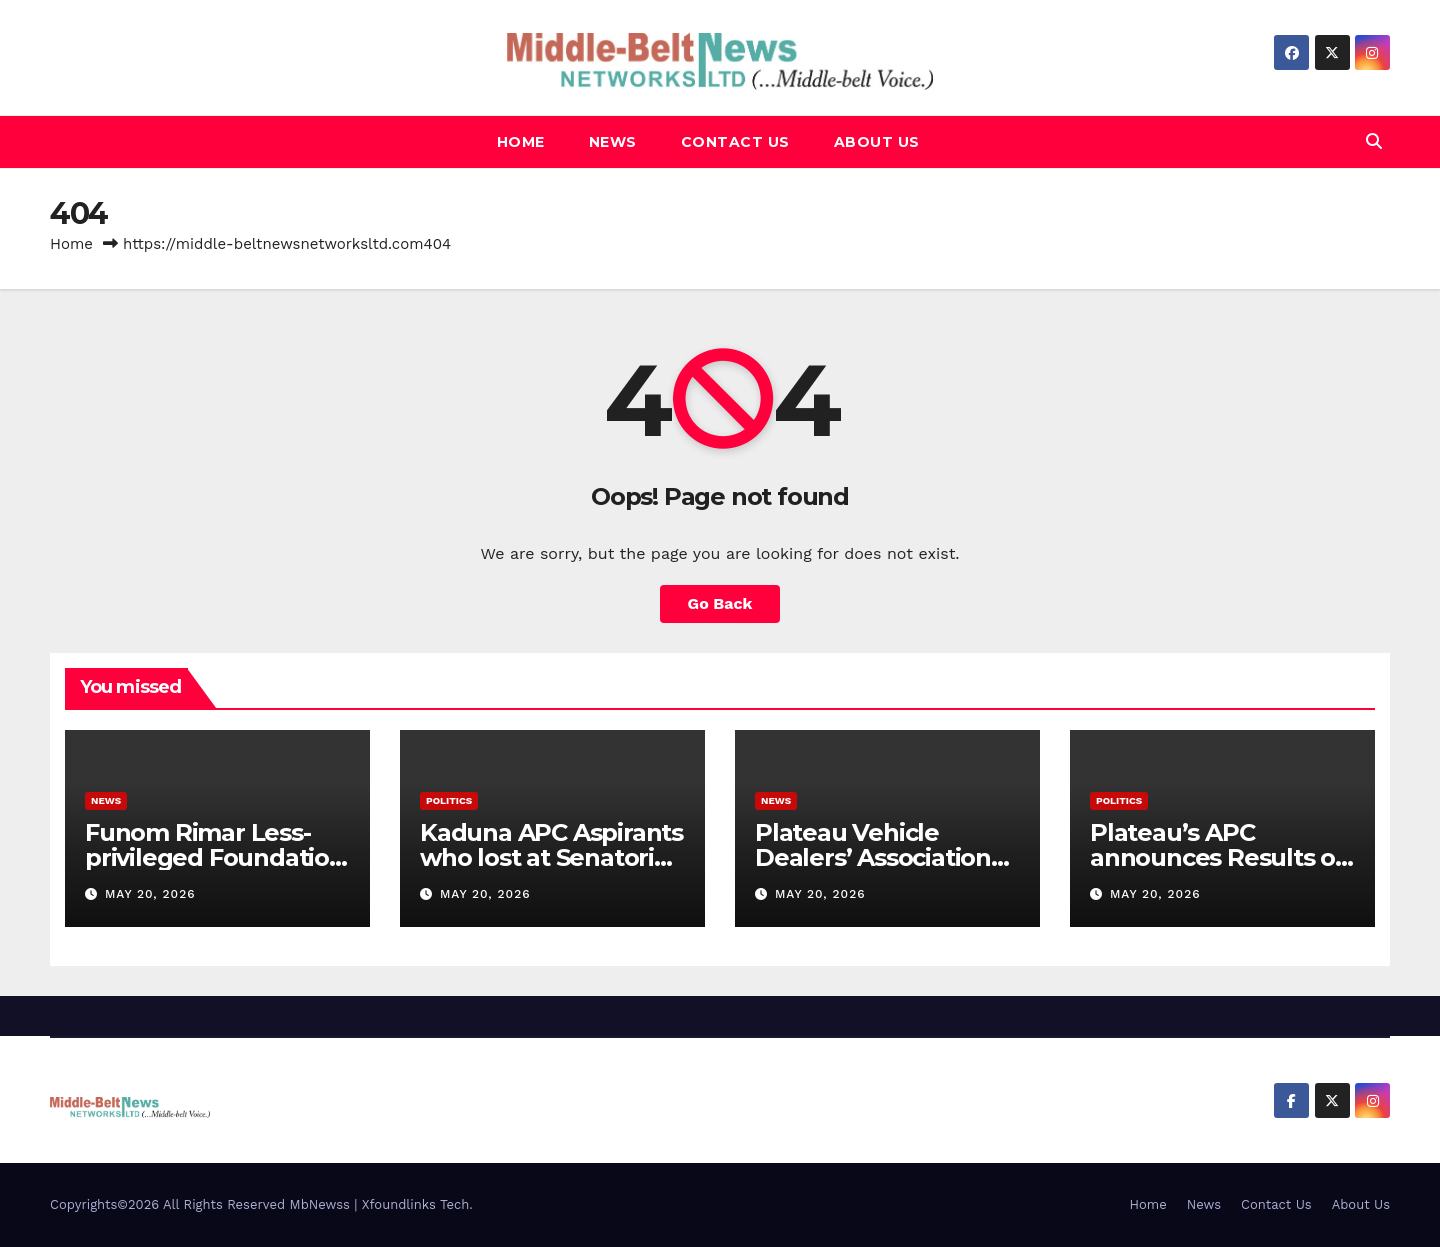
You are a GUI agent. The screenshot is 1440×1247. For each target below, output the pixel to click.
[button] (1374, 141)
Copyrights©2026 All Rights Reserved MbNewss (202, 1204)
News (613, 142)
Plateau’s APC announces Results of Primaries (1217, 857)
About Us (877, 142)
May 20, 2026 (150, 894)
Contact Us (735, 142)
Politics (449, 800)
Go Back (720, 603)
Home (521, 142)
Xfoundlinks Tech (415, 1204)
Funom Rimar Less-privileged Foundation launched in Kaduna (215, 857)
